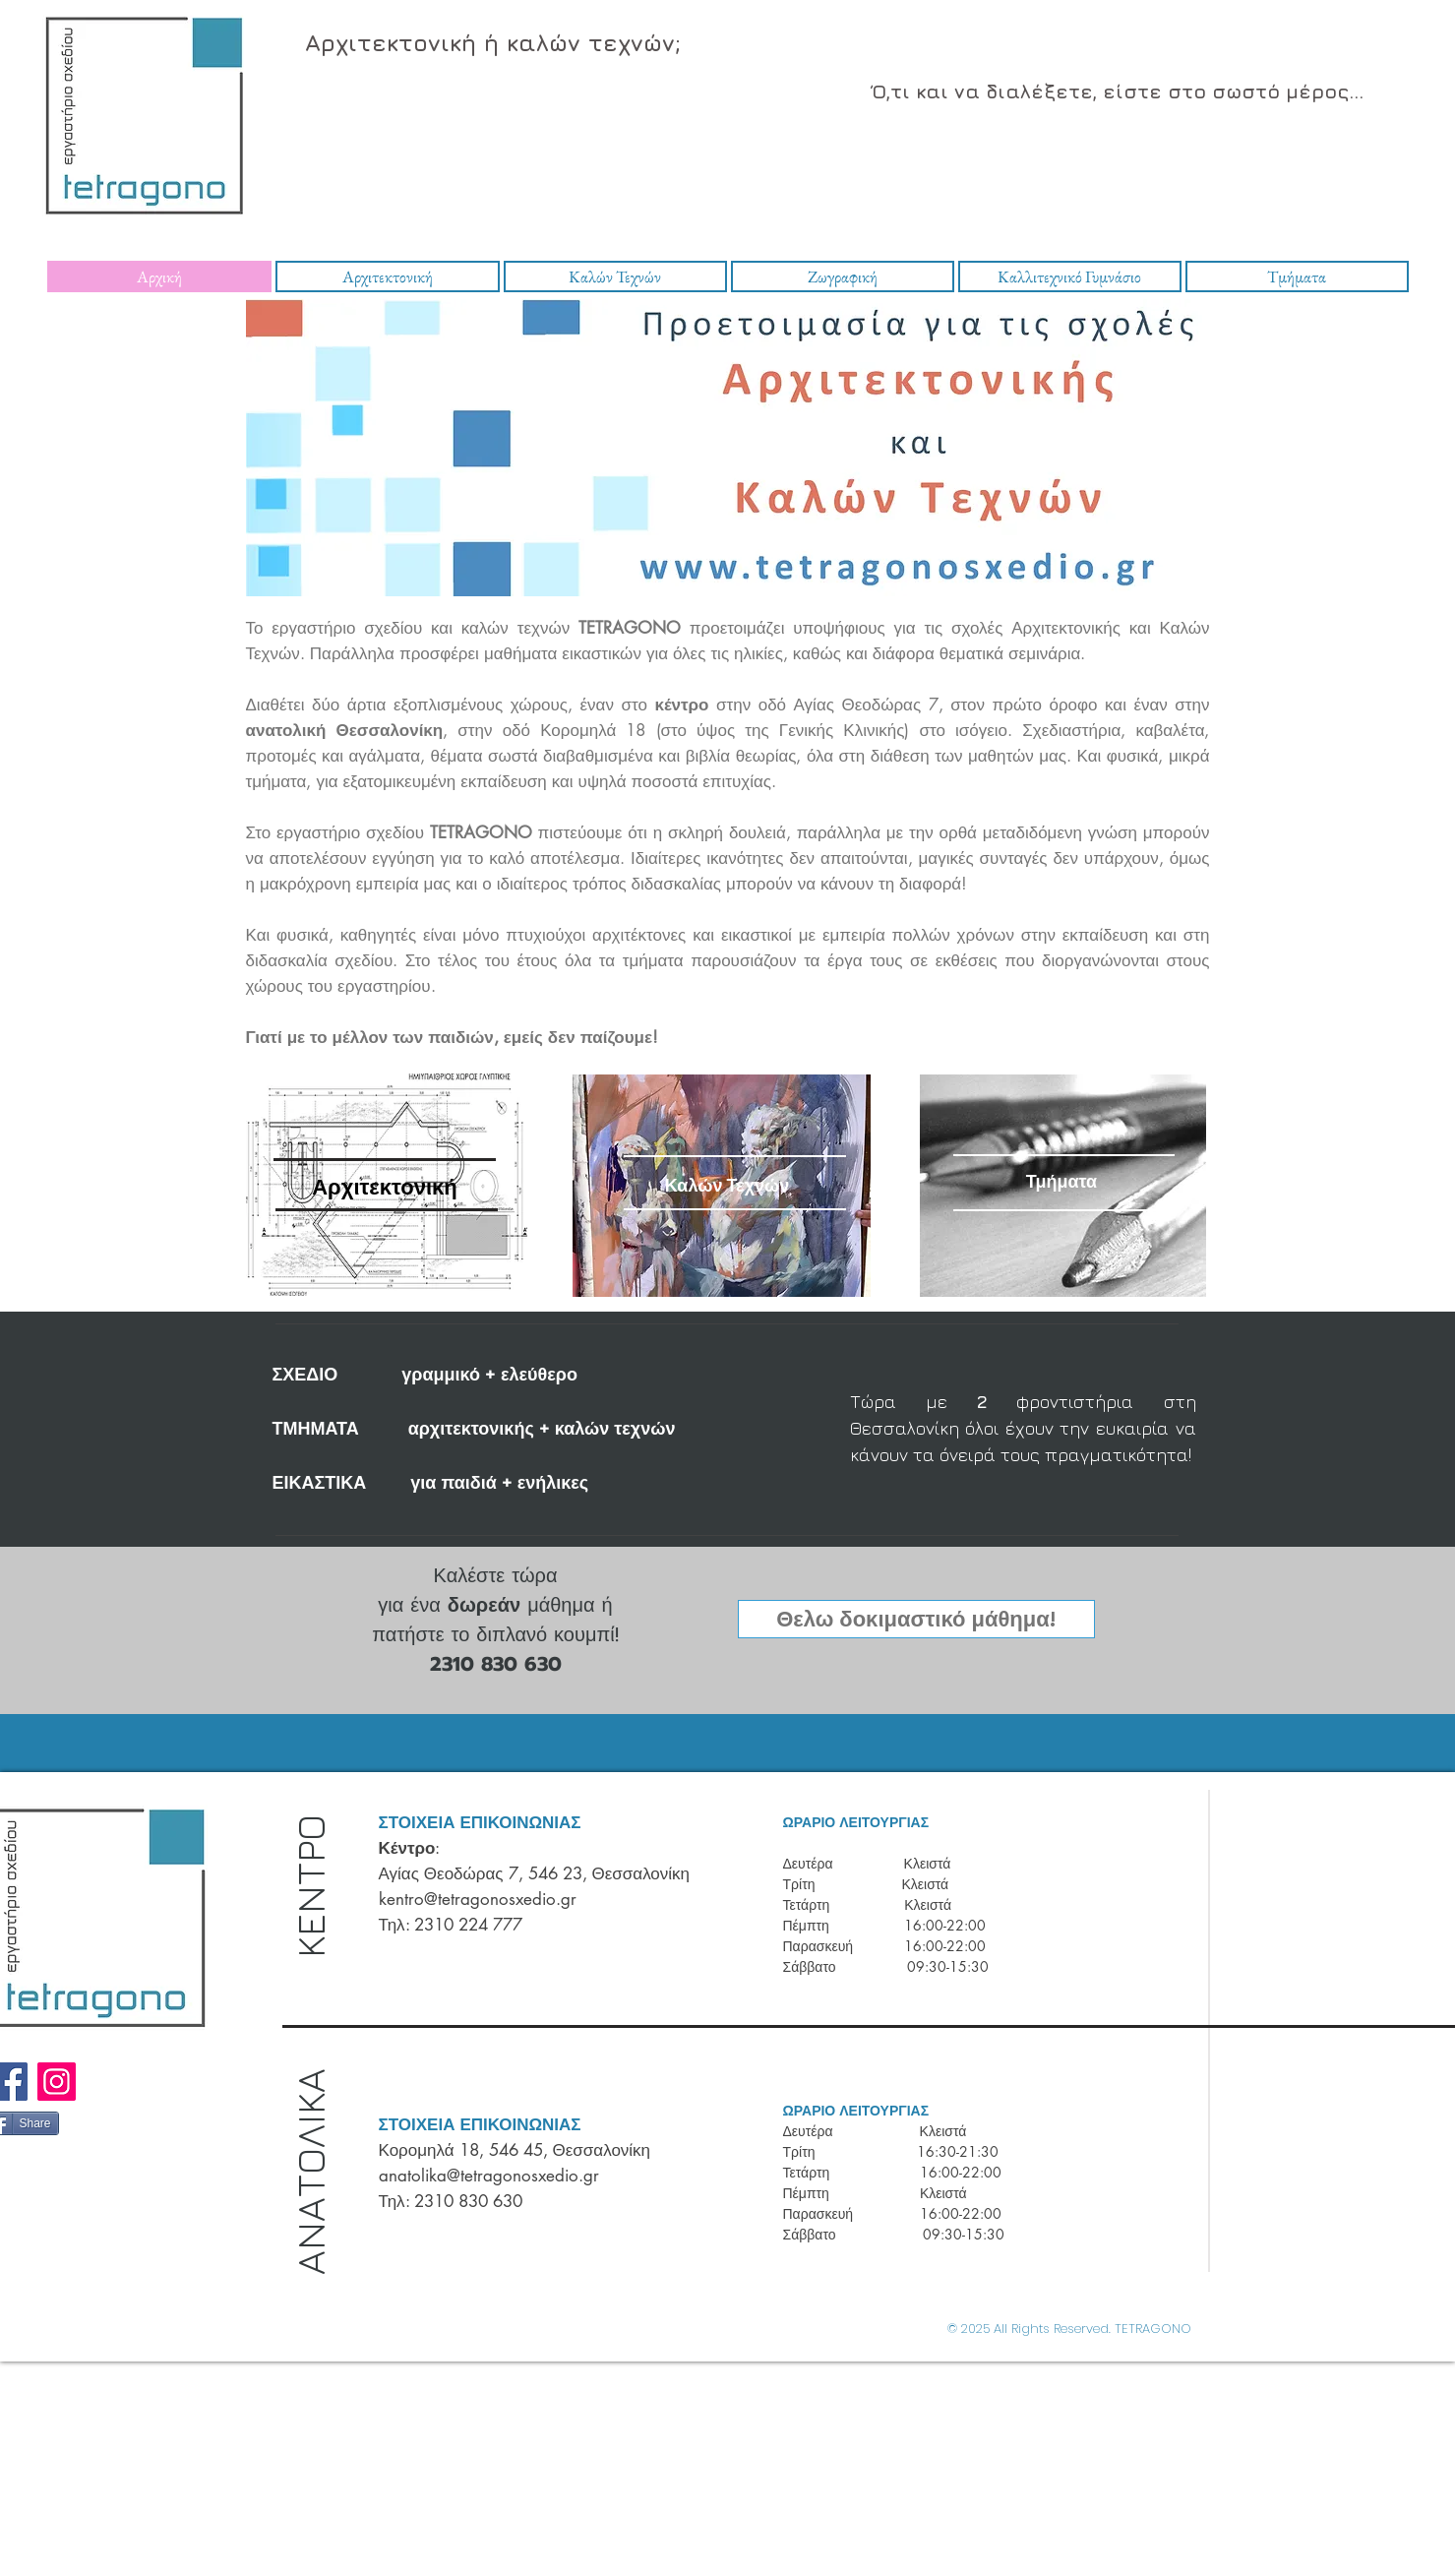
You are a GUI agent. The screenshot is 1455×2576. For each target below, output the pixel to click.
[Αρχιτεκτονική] (385, 1187)
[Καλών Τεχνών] (727, 1185)
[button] (916, 1619)
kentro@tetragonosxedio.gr (477, 1899)
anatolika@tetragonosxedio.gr (489, 2175)
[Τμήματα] (1062, 1181)
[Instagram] (56, 2081)
